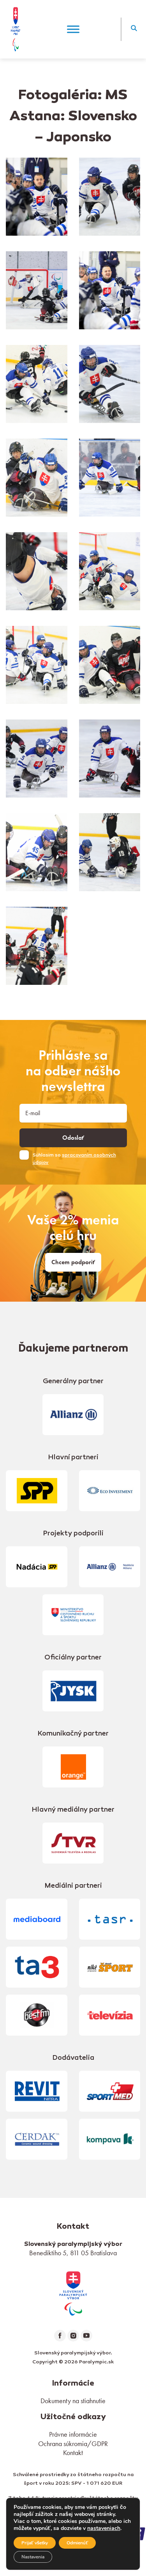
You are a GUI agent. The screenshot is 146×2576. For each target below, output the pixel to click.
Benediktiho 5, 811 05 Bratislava (73, 2252)
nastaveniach (103, 2528)
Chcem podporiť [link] (73, 1262)
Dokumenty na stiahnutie (73, 2400)
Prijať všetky (34, 2543)
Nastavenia (32, 2557)
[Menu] (73, 29)
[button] (133, 29)
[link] (73, 2292)
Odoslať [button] (73, 1138)
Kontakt (73, 2452)
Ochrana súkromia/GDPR (73, 2443)
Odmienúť (77, 2543)
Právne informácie (73, 2434)
